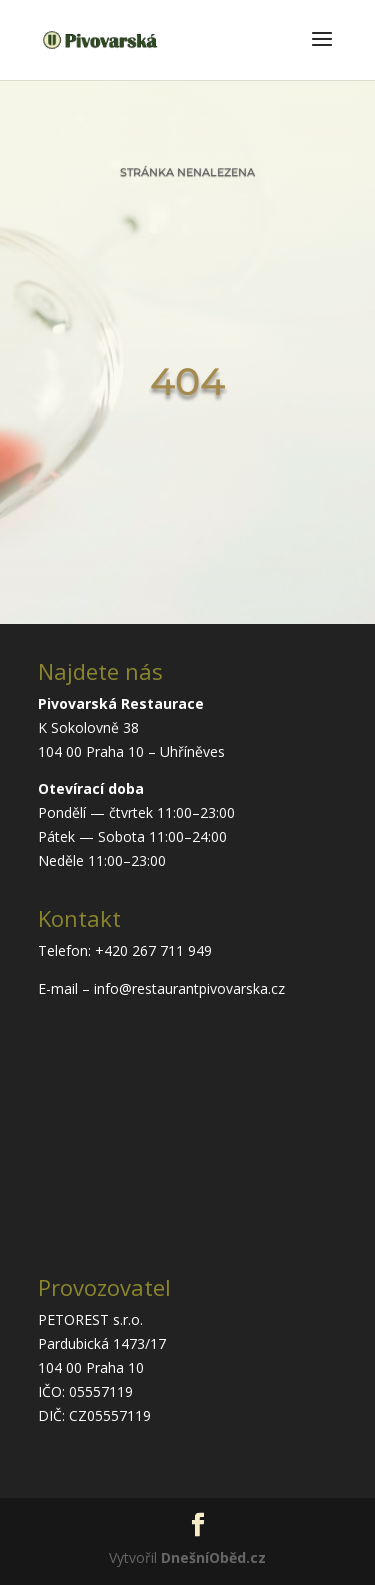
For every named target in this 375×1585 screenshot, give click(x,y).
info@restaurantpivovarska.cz (189, 988)
